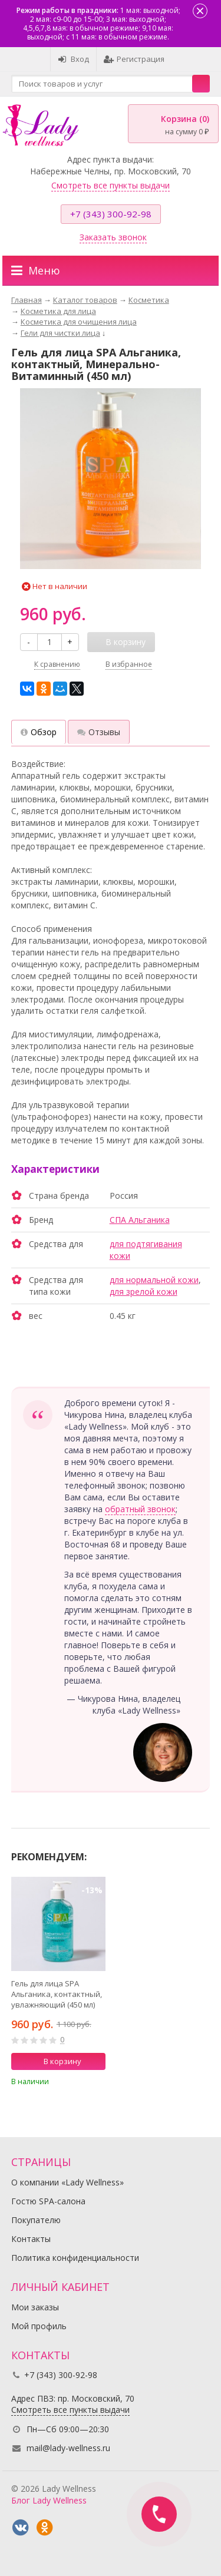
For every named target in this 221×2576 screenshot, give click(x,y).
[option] (58, 1985)
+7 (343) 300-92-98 (110, 214)
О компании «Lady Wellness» (67, 2182)
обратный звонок (140, 1508)
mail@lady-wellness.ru (68, 2447)
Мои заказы (35, 2307)
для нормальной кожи (154, 1279)
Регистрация (134, 59)
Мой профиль (39, 2326)
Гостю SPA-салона (48, 2201)
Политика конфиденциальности (75, 2257)
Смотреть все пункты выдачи (110, 185)
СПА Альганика (140, 1219)
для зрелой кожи (143, 1291)
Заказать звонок (113, 237)
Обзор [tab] (39, 732)
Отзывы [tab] (98, 732)
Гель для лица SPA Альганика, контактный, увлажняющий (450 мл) (56, 1994)
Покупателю (36, 2220)
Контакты (31, 2238)
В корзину (56, 2061)
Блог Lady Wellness (49, 2500)
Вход (73, 59)
